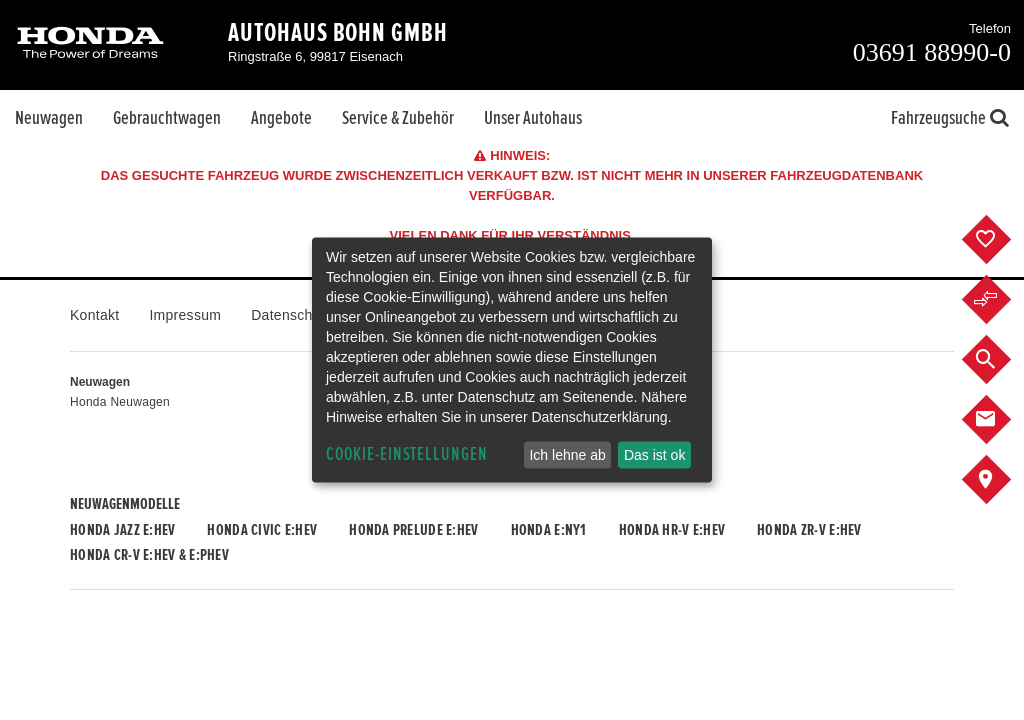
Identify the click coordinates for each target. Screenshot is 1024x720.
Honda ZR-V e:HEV (809, 530)
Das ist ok (654, 455)
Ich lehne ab (567, 455)
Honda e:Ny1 (549, 530)
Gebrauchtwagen (167, 118)
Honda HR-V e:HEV (672, 530)
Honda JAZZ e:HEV (122, 530)
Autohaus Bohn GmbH (338, 33)
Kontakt (94, 315)
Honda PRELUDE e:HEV (413, 530)
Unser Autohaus (533, 118)
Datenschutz (291, 315)
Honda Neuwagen (120, 402)
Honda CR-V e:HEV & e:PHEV (149, 555)
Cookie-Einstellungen (407, 454)
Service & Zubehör (398, 118)
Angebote (281, 118)
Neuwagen (49, 118)
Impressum (185, 315)
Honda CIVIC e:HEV (262, 530)
